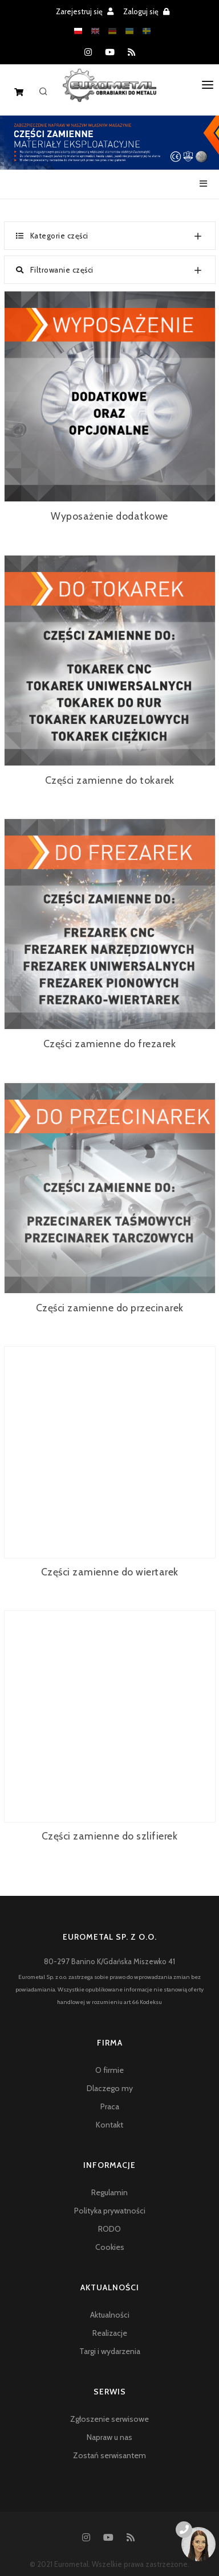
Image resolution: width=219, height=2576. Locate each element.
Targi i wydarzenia (109, 2351)
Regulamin (109, 2192)
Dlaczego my (110, 2088)
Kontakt (109, 2125)
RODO (109, 2229)
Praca (109, 2106)
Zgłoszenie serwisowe (109, 2419)
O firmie (109, 2070)
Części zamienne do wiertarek (110, 1572)
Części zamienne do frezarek (109, 1044)
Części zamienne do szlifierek (110, 1836)
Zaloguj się (146, 11)
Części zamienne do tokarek (110, 780)
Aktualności (109, 2315)
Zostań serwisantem (109, 2455)
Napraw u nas (109, 2437)
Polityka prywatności (109, 2210)
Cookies (109, 2247)
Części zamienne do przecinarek (110, 1308)
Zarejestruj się (84, 11)
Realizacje (109, 2333)
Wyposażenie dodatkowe (109, 516)
